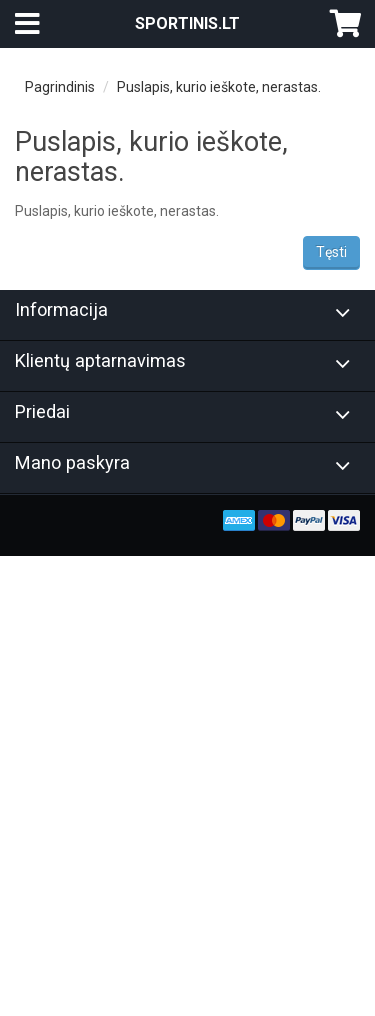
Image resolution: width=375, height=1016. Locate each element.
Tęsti (331, 252)
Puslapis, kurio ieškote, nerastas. (219, 87)
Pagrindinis (60, 87)
